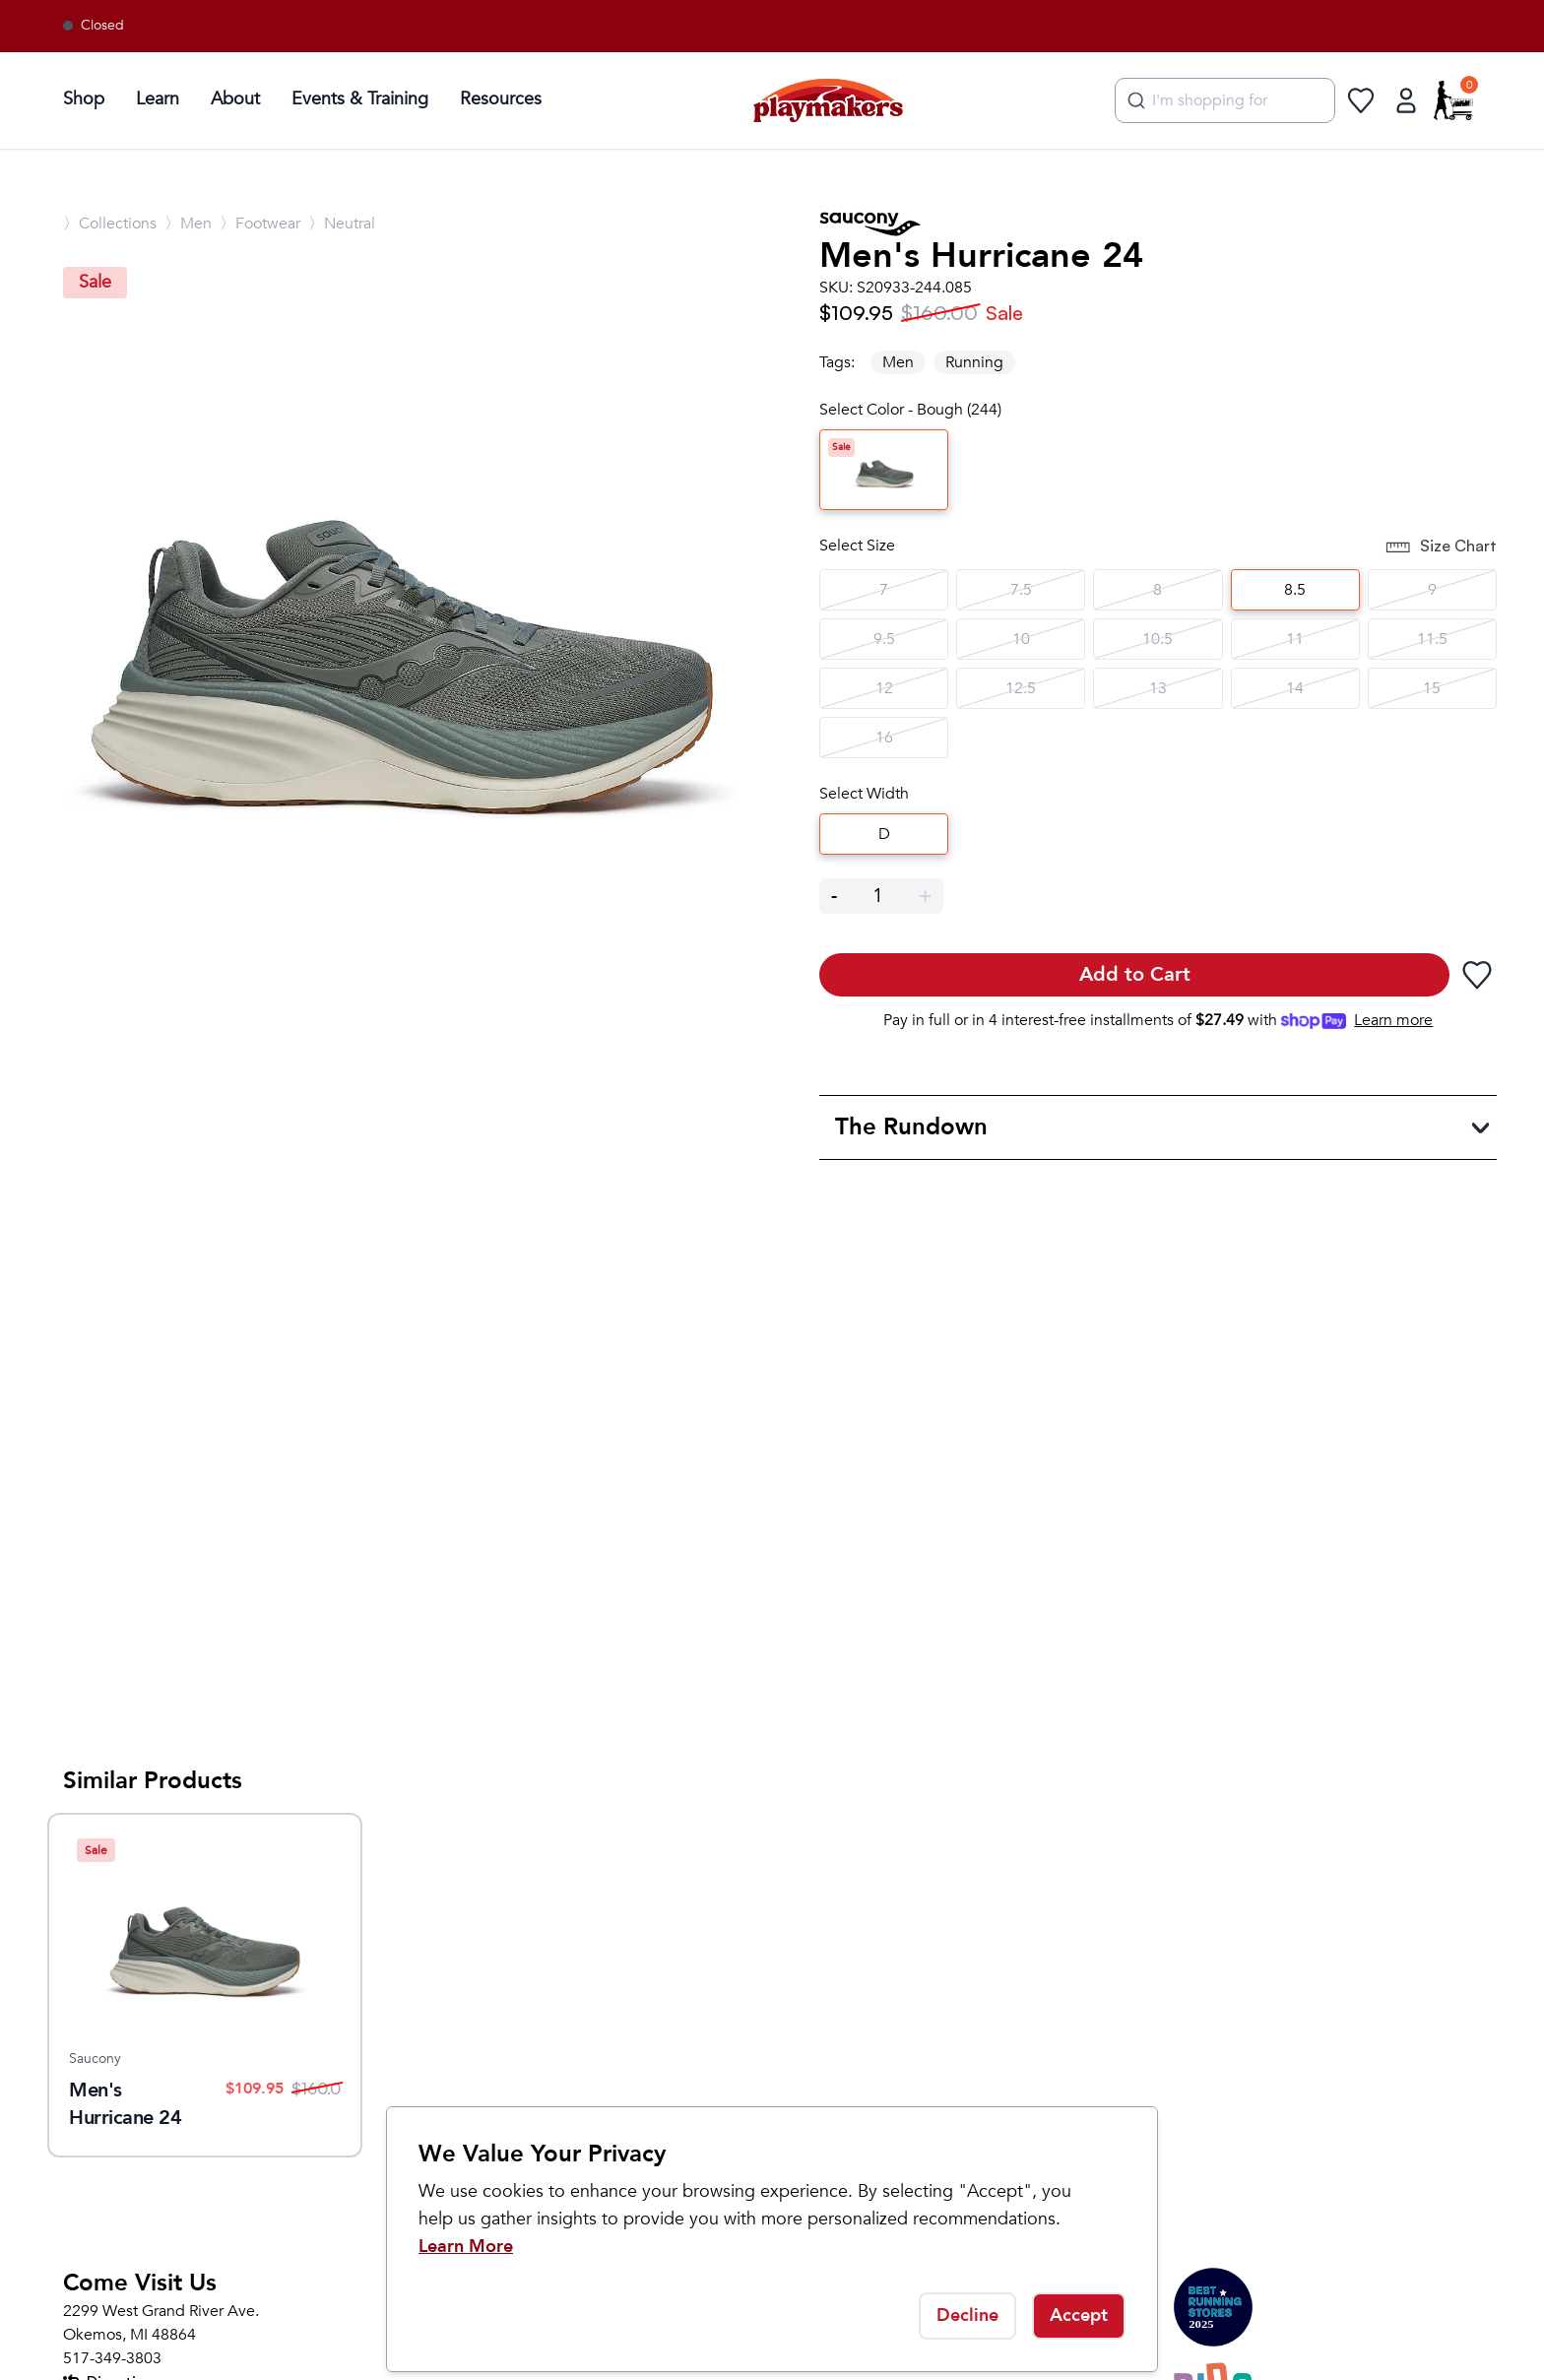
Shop (83, 99)
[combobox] (1225, 100)
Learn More (465, 2246)
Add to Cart (1134, 974)
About (235, 99)
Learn (157, 99)
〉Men (188, 223)
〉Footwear (260, 223)
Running (974, 362)
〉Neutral (341, 223)
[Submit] (1134, 100)
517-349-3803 (112, 2358)
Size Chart (1440, 547)
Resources (501, 99)
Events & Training (359, 99)
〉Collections (110, 223)
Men (898, 362)
